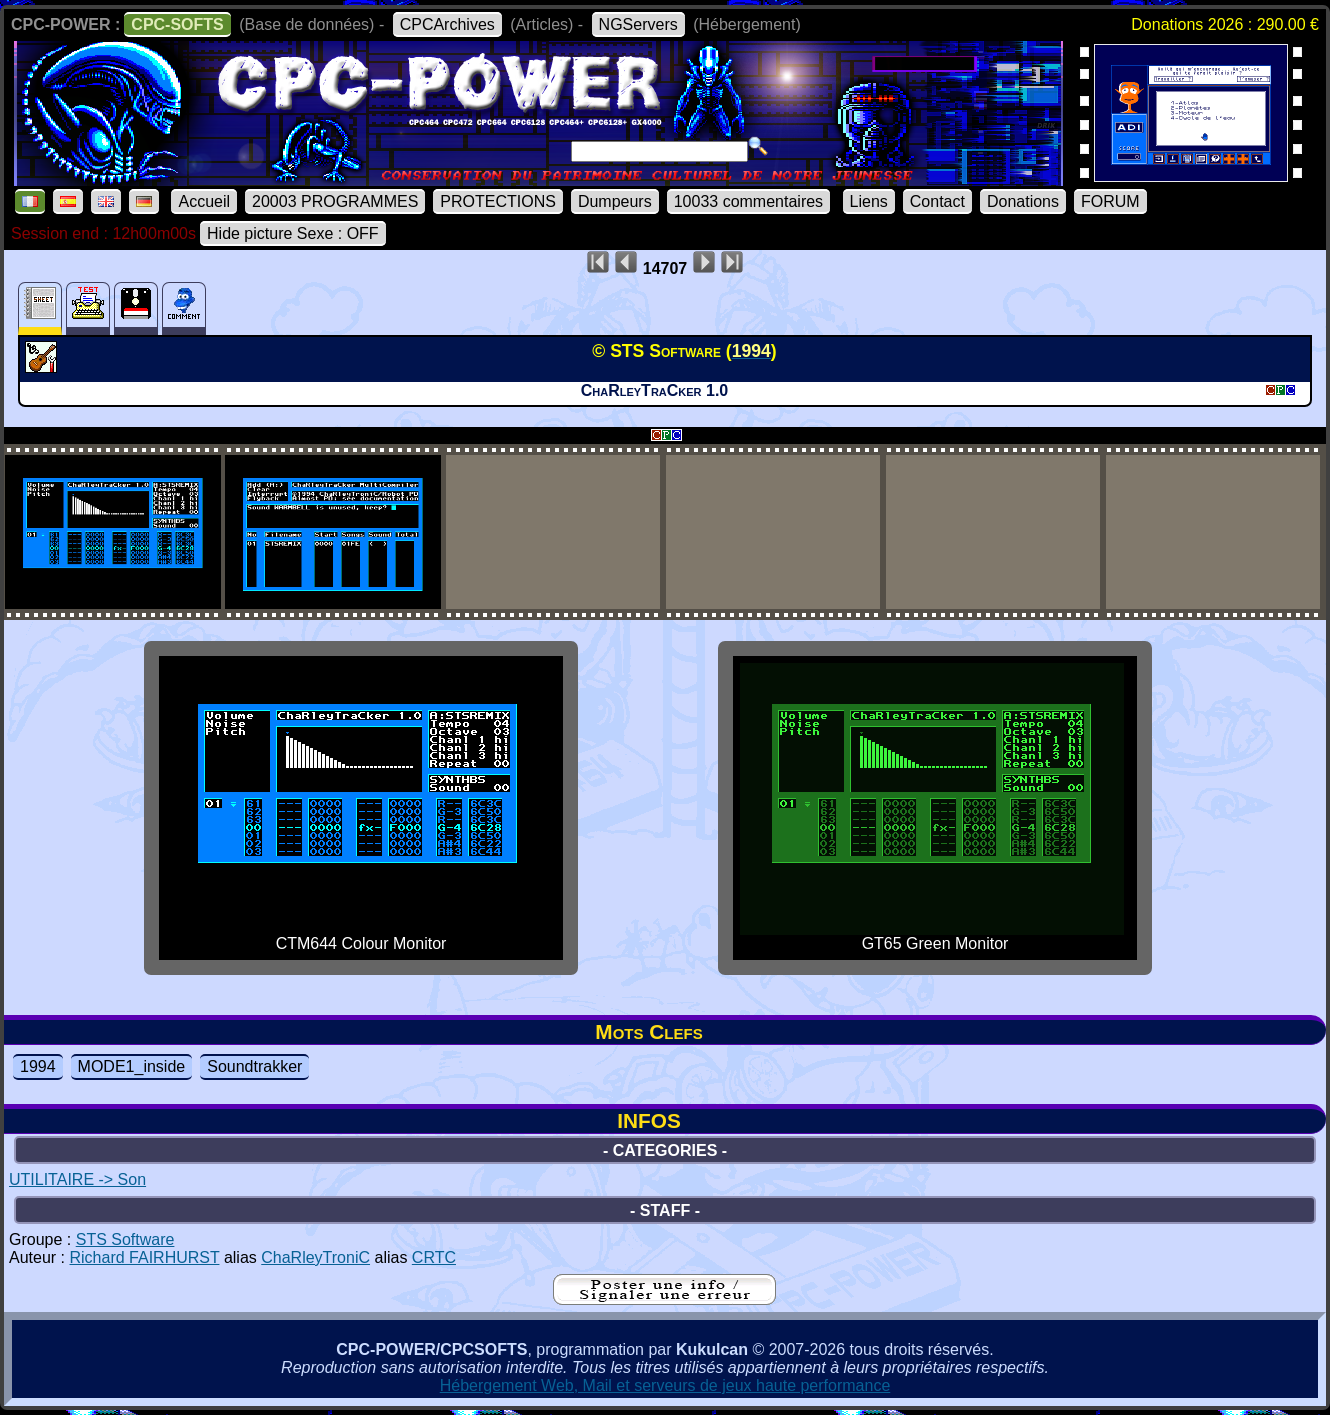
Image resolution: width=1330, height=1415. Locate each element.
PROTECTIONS (498, 201)
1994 (38, 1066)
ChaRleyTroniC (315, 1257)
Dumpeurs (615, 201)
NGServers (638, 24)
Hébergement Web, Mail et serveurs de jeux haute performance (665, 1385)
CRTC (434, 1257)
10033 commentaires (748, 201)
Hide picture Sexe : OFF (293, 233)
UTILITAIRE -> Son (77, 1179)
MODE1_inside (132, 1066)
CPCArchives (447, 24)
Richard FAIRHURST (144, 1257)
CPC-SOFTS (177, 24)
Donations (1023, 201)
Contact (937, 201)
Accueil (204, 201)
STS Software (125, 1239)
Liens (869, 201)
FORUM (1110, 201)
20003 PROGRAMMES (335, 201)
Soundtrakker (254, 1066)
